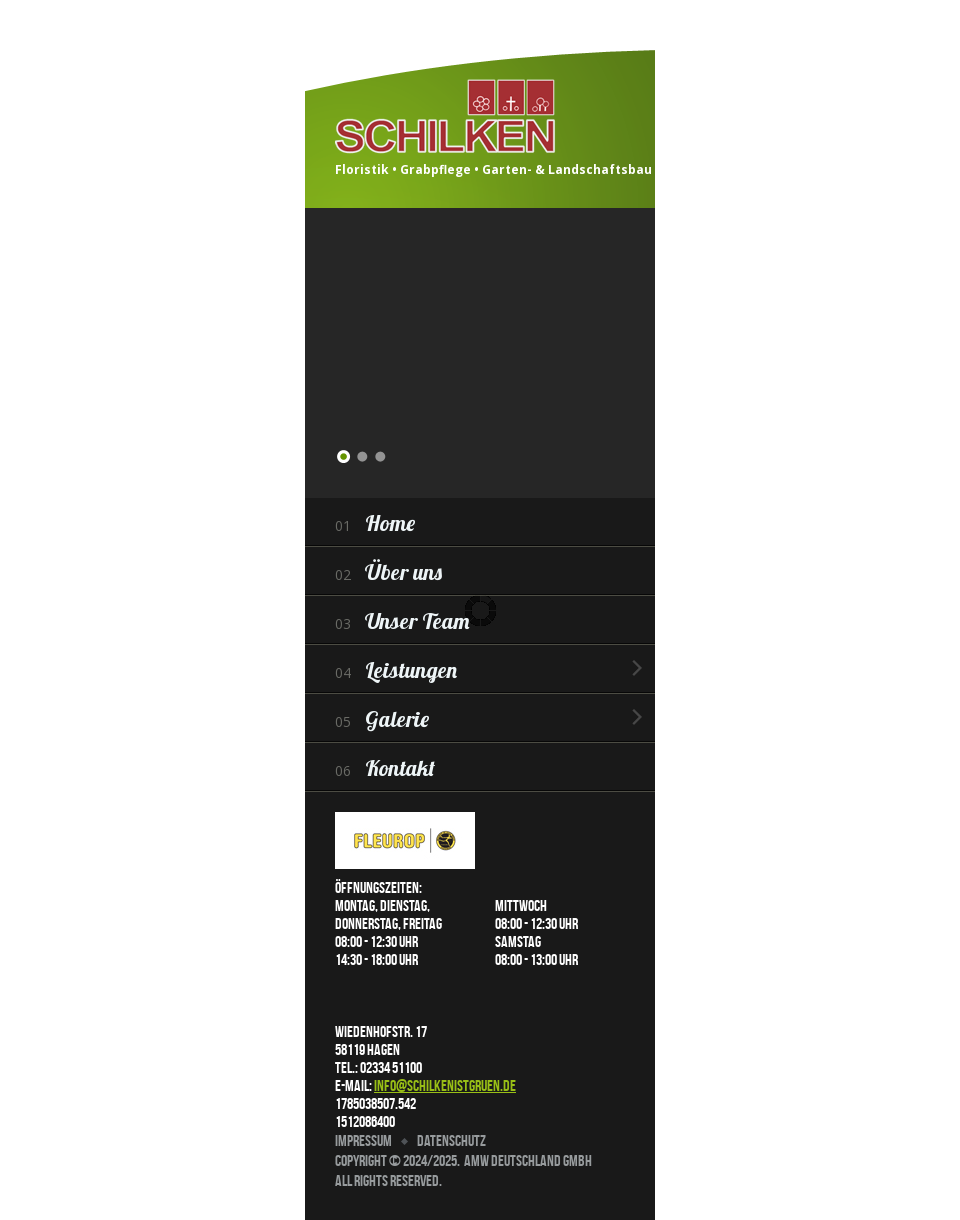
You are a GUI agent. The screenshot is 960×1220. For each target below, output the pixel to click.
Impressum (363, 1140)
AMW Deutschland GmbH (528, 1160)
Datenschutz (451, 1140)
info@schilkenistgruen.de (445, 1085)
